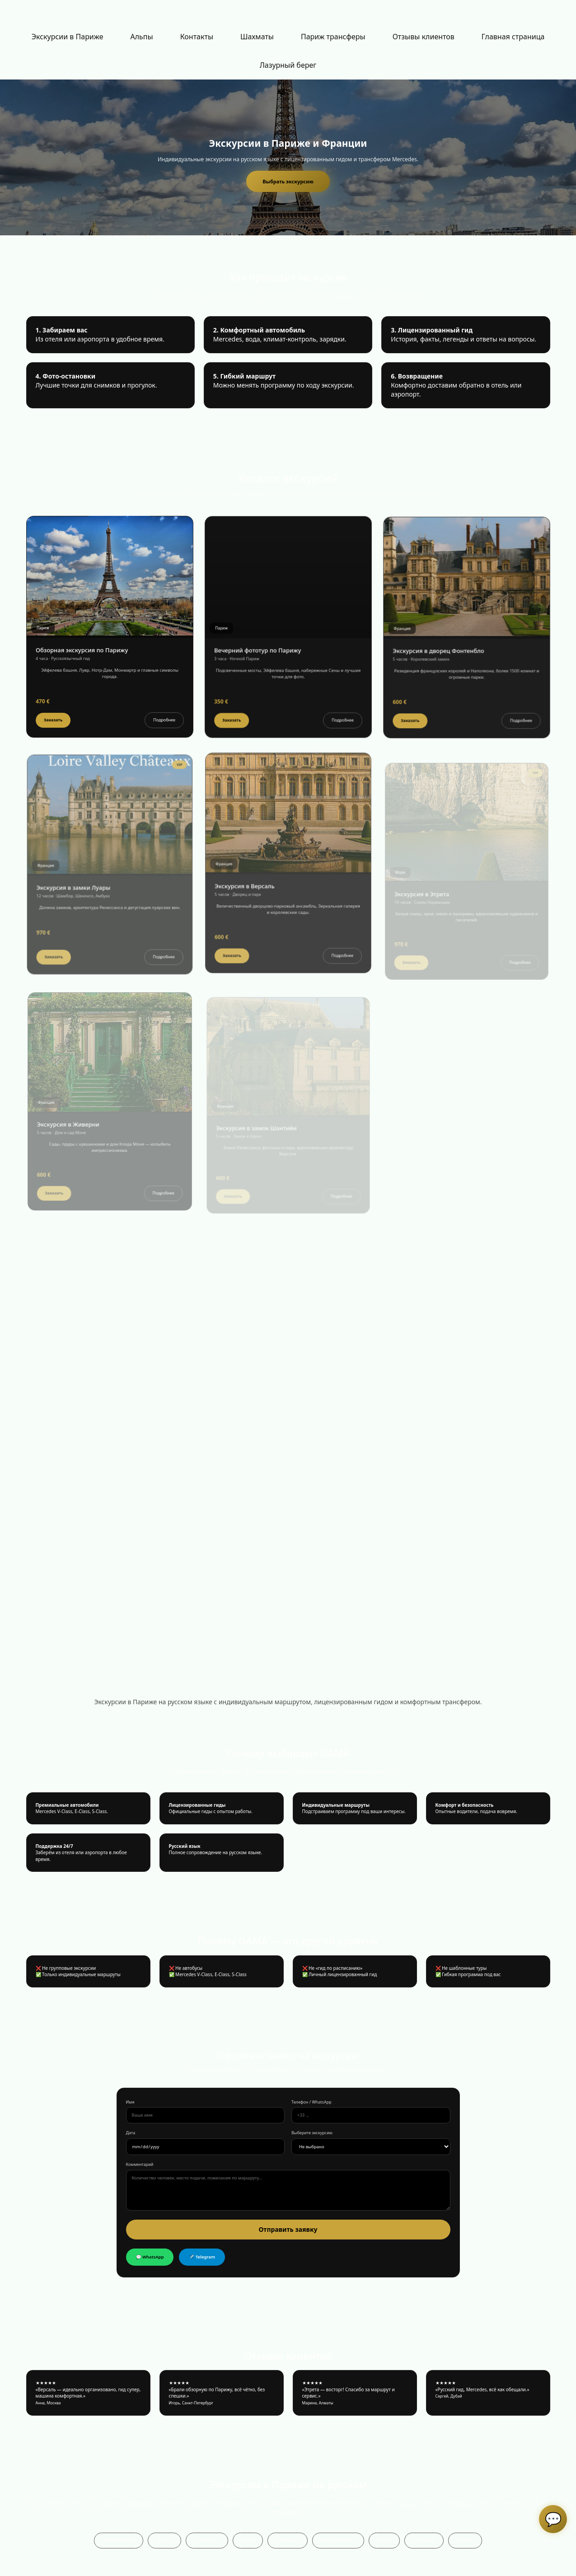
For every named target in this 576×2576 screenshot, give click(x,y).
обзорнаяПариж (119, 2540)
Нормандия (287, 2540)
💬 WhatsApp (150, 2257)
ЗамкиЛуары (207, 2540)
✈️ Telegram (202, 2257)
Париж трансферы (333, 37)
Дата (131, 2133)
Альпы (141, 37)
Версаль (164, 2540)
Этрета (248, 2540)
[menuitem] (67, 37)
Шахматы (257, 37)
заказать (465, 2540)
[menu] (288, 51)
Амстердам (424, 2540)
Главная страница (513, 37)
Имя (130, 2102)
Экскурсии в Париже (67, 37)
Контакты (196, 37)
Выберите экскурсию (311, 2133)
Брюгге (384, 2540)
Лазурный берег (288, 65)
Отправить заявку (287, 2229)
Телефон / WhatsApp (311, 2102)
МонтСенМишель (338, 2540)
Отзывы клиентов (423, 37)
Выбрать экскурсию (288, 181)
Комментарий (140, 2164)
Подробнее (162, 732)
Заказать (55, 732)
